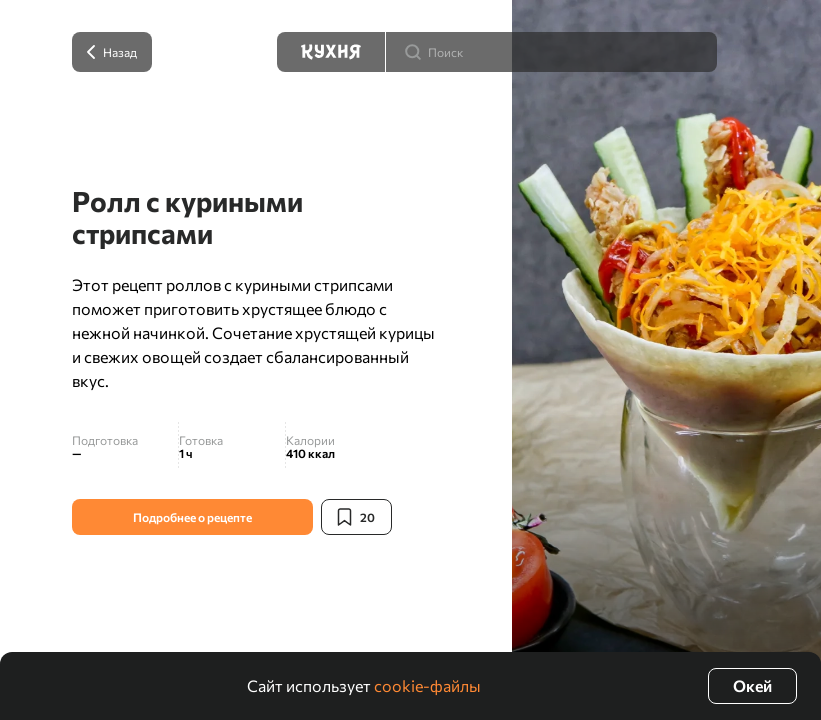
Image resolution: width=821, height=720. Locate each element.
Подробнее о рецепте (192, 517)
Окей (752, 685)
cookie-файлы (427, 685)
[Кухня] (331, 52)
